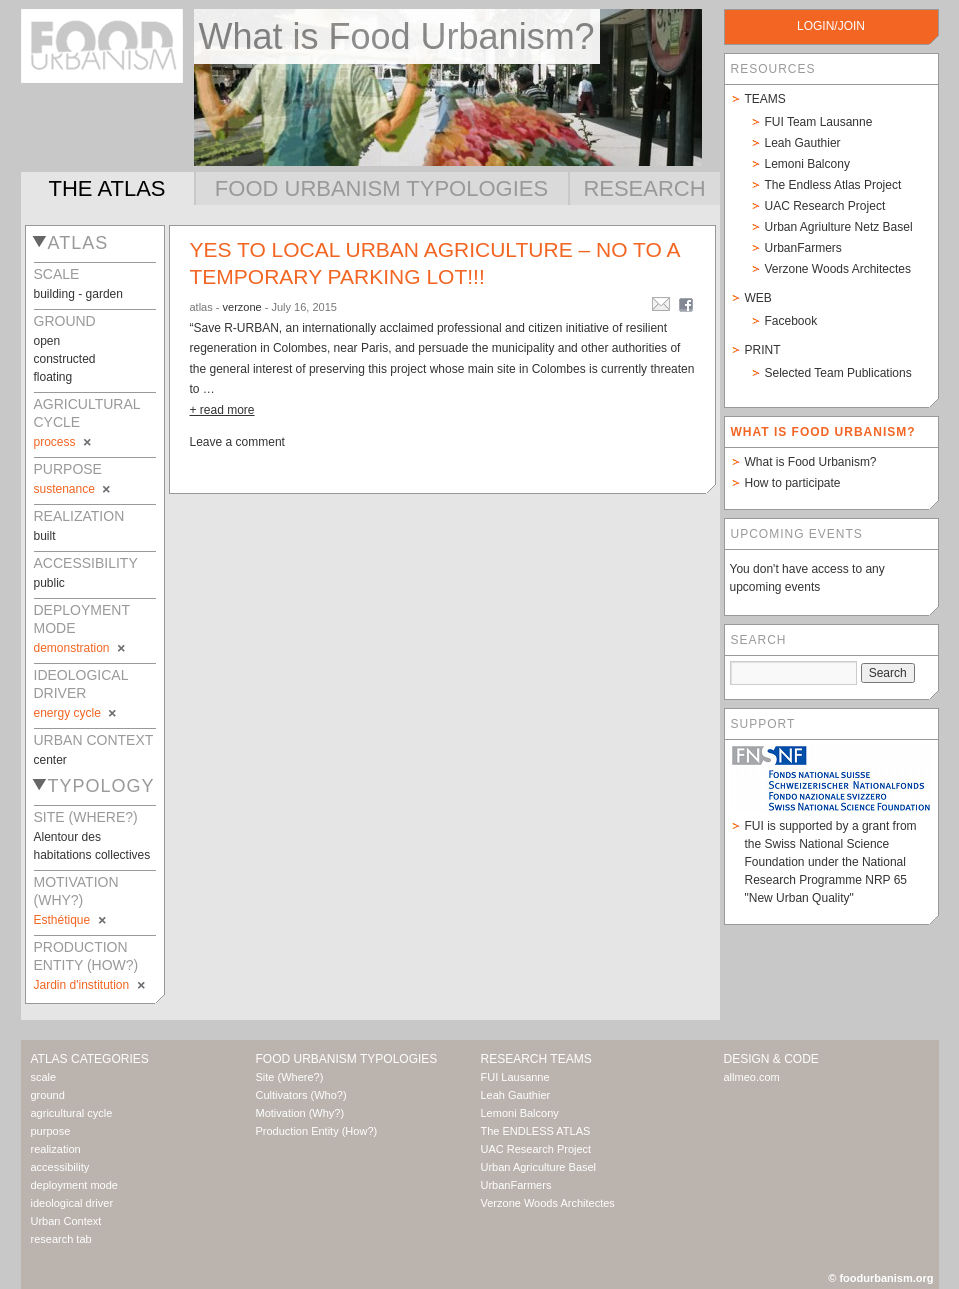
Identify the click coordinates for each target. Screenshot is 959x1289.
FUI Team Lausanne (819, 122)
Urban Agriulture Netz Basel (839, 227)
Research (644, 188)
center (50, 760)
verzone (242, 307)
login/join (831, 26)
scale (44, 1077)
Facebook (791, 321)
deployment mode (74, 1185)
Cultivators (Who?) (301, 1095)
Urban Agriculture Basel (539, 1167)
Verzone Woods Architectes (838, 269)
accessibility (60, 1167)
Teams (765, 99)
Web (758, 298)
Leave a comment (237, 442)
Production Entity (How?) (317, 1131)
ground (48, 1095)
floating (53, 377)
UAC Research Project (825, 206)
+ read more (222, 410)
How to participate (793, 483)
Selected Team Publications (838, 373)
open (47, 341)
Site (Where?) (290, 1077)
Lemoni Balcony (807, 164)
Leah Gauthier (803, 143)
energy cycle (77, 713)
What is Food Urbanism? (811, 462)
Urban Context (66, 1221)
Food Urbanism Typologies (381, 188)
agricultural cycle (72, 1113)
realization (56, 1149)
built (45, 536)
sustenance (74, 489)
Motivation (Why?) (300, 1113)
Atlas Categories (90, 1059)
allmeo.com (752, 1077)
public (49, 583)
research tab (61, 1239)
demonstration (81, 648)
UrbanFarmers (803, 248)
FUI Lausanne (515, 1077)
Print (763, 350)
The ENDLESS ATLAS (536, 1131)
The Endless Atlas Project (833, 185)
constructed (65, 359)
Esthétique (71, 920)
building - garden (78, 294)
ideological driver (72, 1203)
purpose (51, 1131)
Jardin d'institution (91, 985)
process (64, 442)
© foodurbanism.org (880, 1278)
